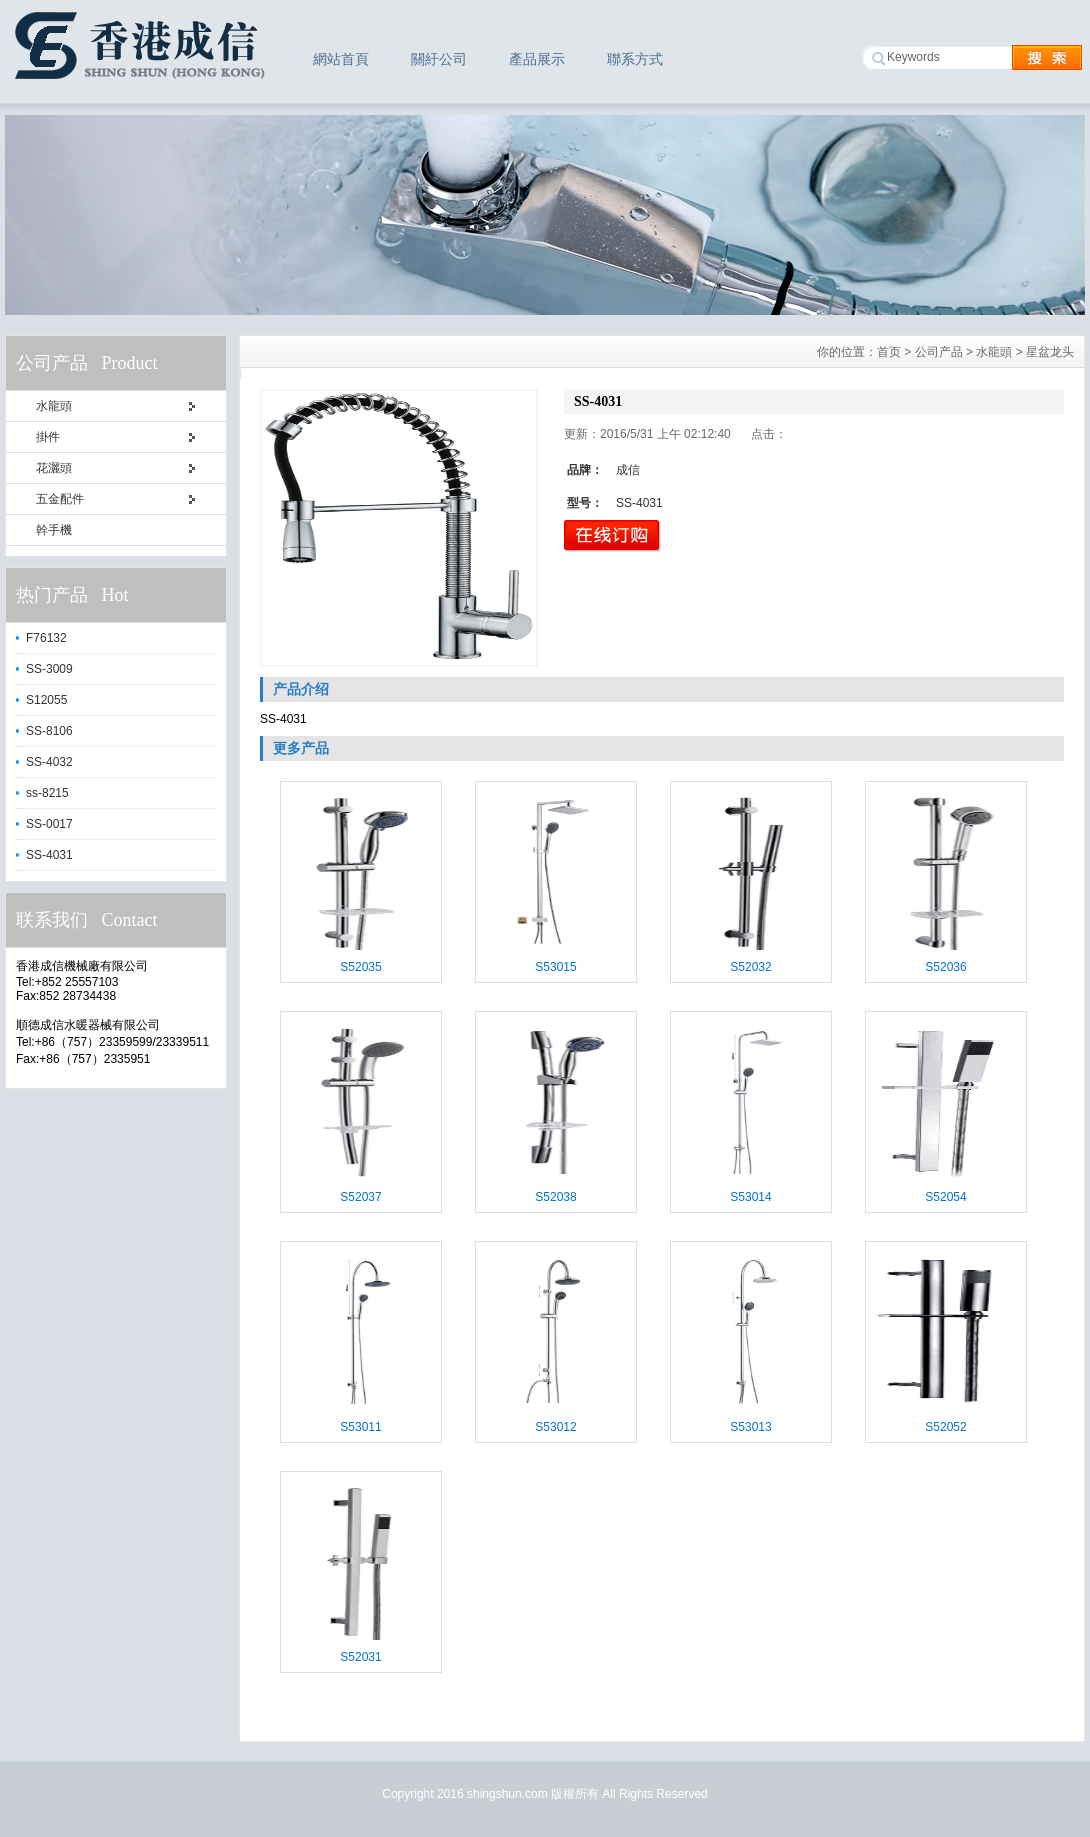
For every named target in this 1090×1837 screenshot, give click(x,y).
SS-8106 (49, 731)
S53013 (750, 1427)
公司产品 (939, 352)
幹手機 (54, 530)
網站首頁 (341, 59)
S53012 (555, 1427)
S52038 (555, 1197)
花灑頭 (54, 468)
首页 (889, 352)
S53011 (360, 1427)
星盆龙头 (1050, 352)
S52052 (945, 1427)
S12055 (46, 700)
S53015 (555, 967)
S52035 (360, 967)
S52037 (360, 1197)
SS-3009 (49, 669)
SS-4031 (49, 855)
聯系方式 (635, 59)
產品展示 (537, 59)
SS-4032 (49, 762)
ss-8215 (47, 793)
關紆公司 (439, 59)
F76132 (46, 638)
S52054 (945, 1197)
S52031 (360, 1657)
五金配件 (60, 499)
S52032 (750, 967)
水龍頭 (54, 406)
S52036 (945, 967)
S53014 (750, 1197)
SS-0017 (49, 824)
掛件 (48, 437)
